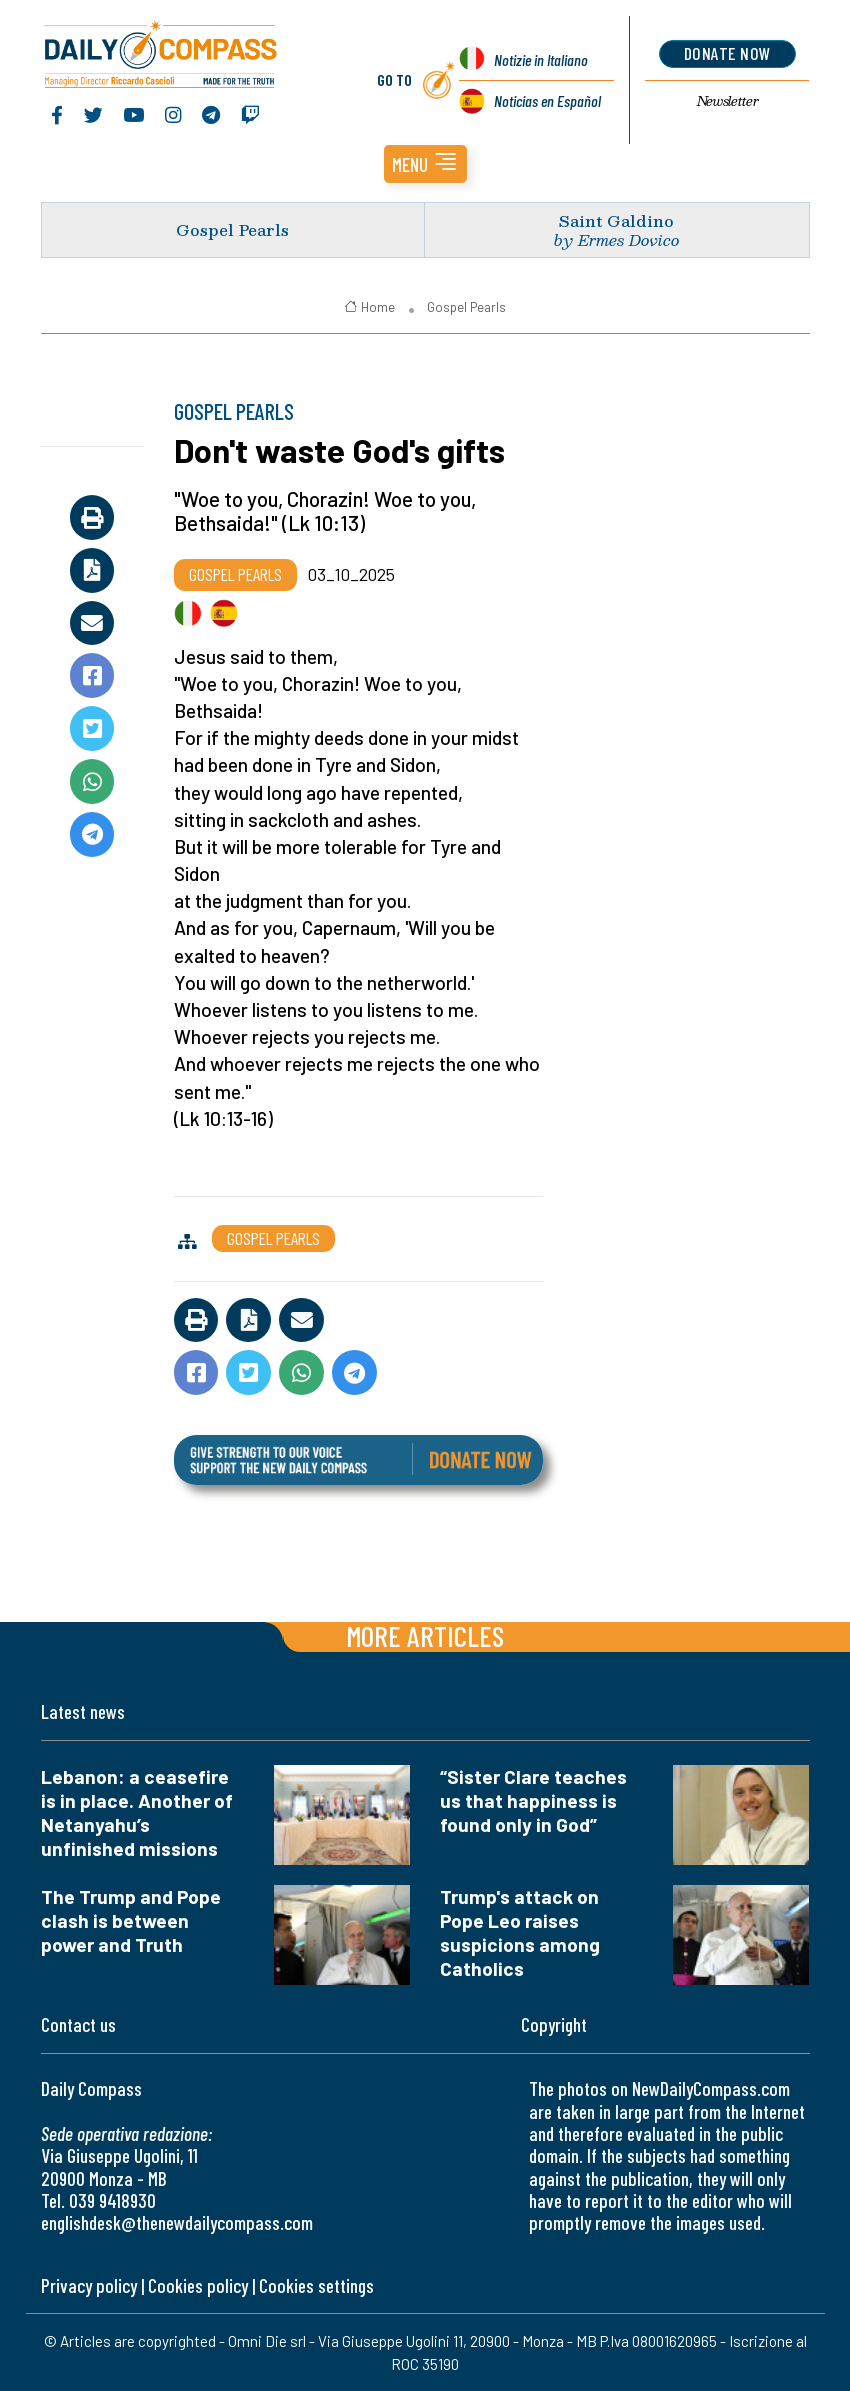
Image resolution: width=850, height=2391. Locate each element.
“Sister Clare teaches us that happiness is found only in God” (533, 1800)
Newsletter (728, 101)
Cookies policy (198, 2285)
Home (369, 307)
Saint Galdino (616, 220)
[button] (425, 164)
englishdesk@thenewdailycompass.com (177, 2222)
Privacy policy (89, 2285)
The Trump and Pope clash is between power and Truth (131, 1920)
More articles (425, 1635)
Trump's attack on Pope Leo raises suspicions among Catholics (520, 1932)
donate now (727, 53)
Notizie (541, 59)
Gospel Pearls (232, 229)
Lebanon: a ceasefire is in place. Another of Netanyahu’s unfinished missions (137, 1812)
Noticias (547, 100)
